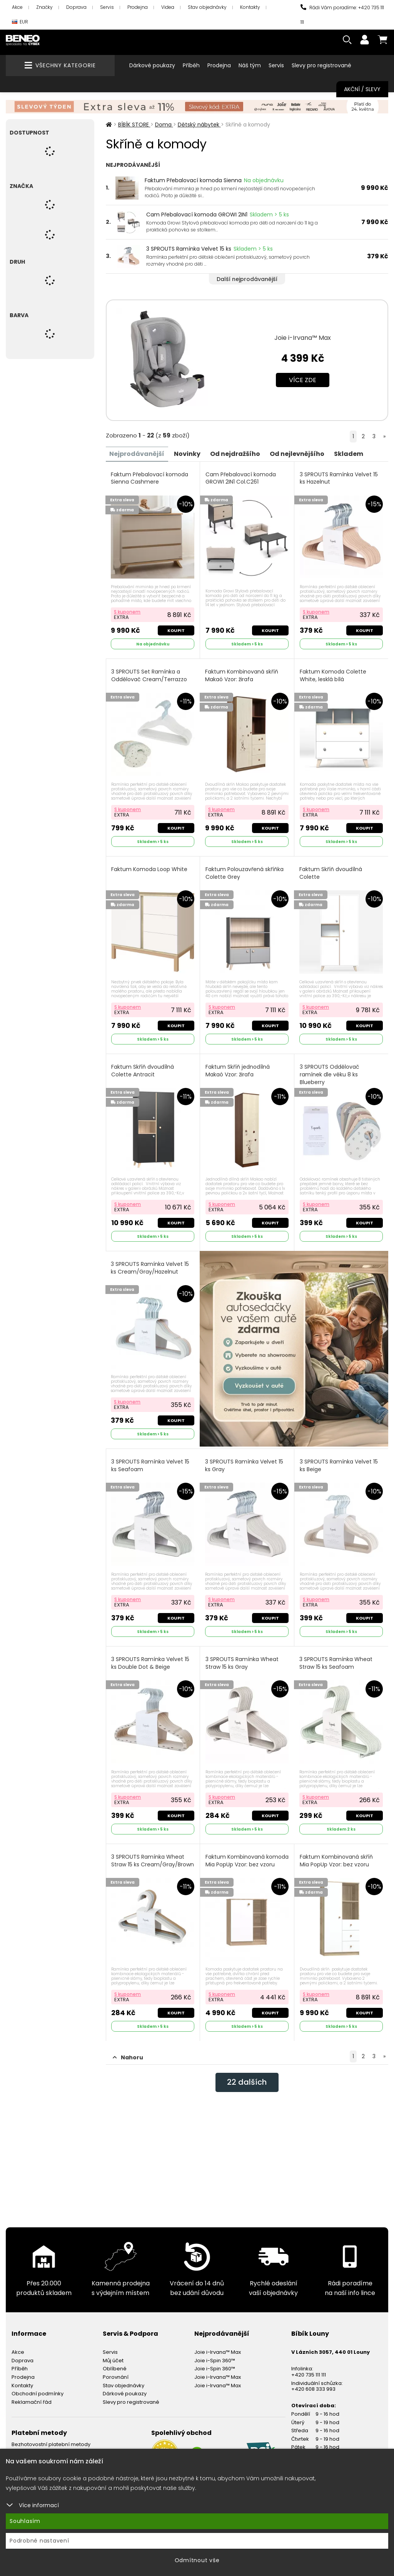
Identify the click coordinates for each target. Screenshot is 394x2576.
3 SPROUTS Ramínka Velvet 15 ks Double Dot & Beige (151, 1662)
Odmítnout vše (197, 2560)
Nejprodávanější (137, 453)
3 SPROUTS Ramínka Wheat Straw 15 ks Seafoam (335, 1662)
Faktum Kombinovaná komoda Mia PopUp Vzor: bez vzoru (243, 1864)
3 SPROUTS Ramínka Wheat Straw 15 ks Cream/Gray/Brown (153, 1860)
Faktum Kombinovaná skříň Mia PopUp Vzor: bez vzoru (336, 1860)
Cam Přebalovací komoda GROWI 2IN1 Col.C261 (240, 478)
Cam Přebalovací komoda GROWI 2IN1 (196, 214)
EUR (20, 22)
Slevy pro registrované (321, 65)
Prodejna (137, 7)
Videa (167, 7)
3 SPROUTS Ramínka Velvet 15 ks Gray (244, 1465)
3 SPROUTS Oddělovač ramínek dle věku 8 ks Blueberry (329, 1074)
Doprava (76, 7)
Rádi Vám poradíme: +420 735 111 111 (342, 14)
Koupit (176, 630)
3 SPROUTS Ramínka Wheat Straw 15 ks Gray (242, 1662)
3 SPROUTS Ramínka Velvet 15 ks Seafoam (151, 1465)
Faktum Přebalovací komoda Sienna (193, 180)
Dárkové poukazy (152, 65)
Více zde (302, 380)
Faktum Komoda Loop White (150, 869)
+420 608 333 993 (313, 2388)
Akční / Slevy (362, 89)
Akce (17, 7)
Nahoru (128, 2056)
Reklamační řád (32, 2401)
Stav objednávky (207, 7)
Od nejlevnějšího (297, 453)
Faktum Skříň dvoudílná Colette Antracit (143, 1070)
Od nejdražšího (235, 453)
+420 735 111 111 (308, 2374)
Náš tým (250, 65)
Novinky (187, 453)
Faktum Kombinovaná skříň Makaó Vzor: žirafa (241, 675)
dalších (247, 2081)
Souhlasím (25, 2521)
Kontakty (250, 7)
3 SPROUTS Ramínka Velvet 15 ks (188, 249)
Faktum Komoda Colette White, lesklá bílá (333, 675)
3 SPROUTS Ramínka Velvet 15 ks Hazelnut (339, 478)
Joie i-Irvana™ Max (302, 337)
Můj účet (113, 2359)
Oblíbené (115, 2367)
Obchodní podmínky (37, 2392)
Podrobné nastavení (39, 2540)
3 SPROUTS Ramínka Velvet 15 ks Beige (339, 1465)
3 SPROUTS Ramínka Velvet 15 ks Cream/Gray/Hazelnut (150, 1267)
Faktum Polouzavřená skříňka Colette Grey (244, 872)
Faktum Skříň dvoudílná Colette (330, 872)
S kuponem (127, 611)
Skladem (349, 453)
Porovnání (116, 2376)
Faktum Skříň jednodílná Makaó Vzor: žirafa (237, 1070)
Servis (107, 7)
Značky (44, 7)
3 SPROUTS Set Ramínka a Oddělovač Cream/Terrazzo (149, 675)
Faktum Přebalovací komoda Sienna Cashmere (150, 478)
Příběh (191, 65)
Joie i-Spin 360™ (214, 2359)
